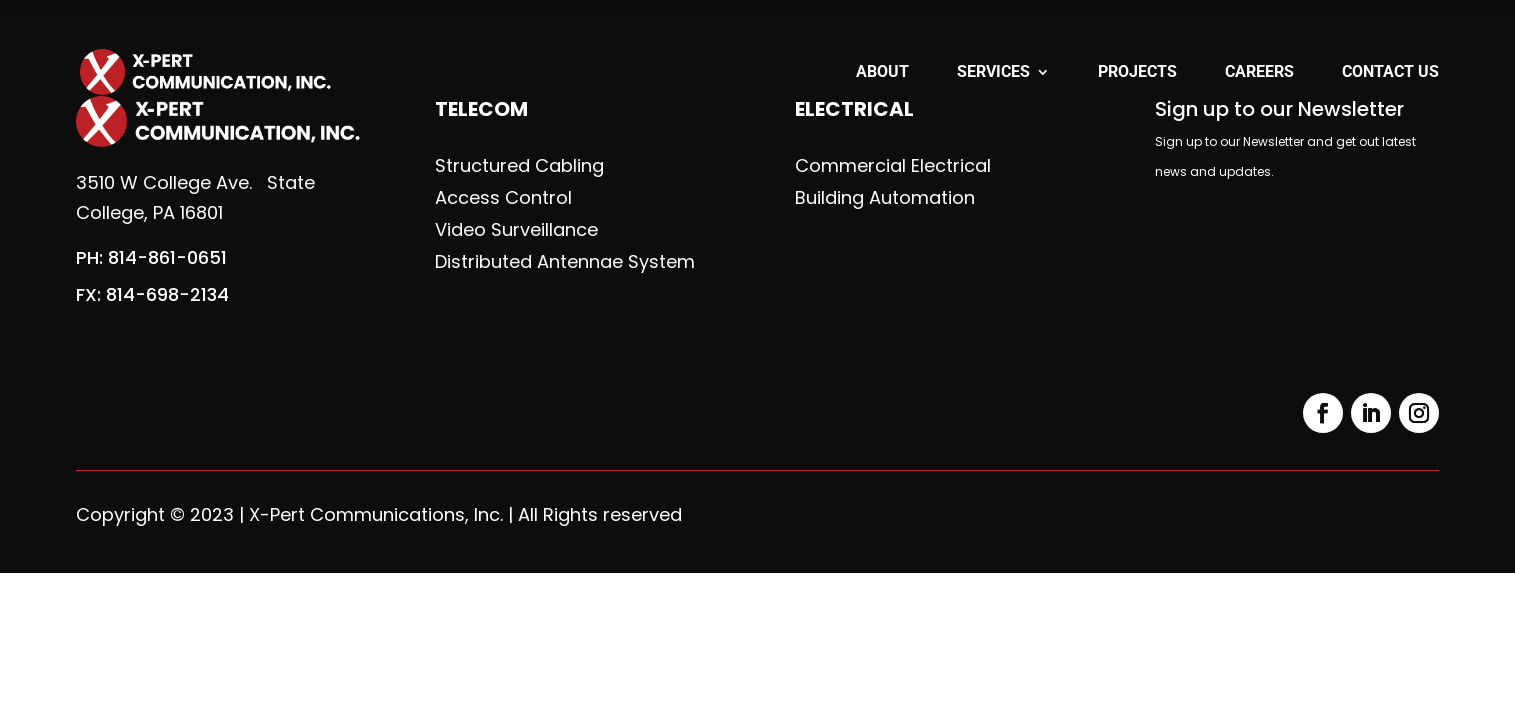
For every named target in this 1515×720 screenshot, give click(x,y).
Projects (1137, 73)
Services (993, 73)
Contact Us (1390, 73)
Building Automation (885, 198)
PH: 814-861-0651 (151, 257)
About (882, 73)
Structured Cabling (519, 166)
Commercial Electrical (893, 166)
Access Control (503, 198)
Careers (1259, 73)
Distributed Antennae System (565, 262)
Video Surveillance (516, 230)
